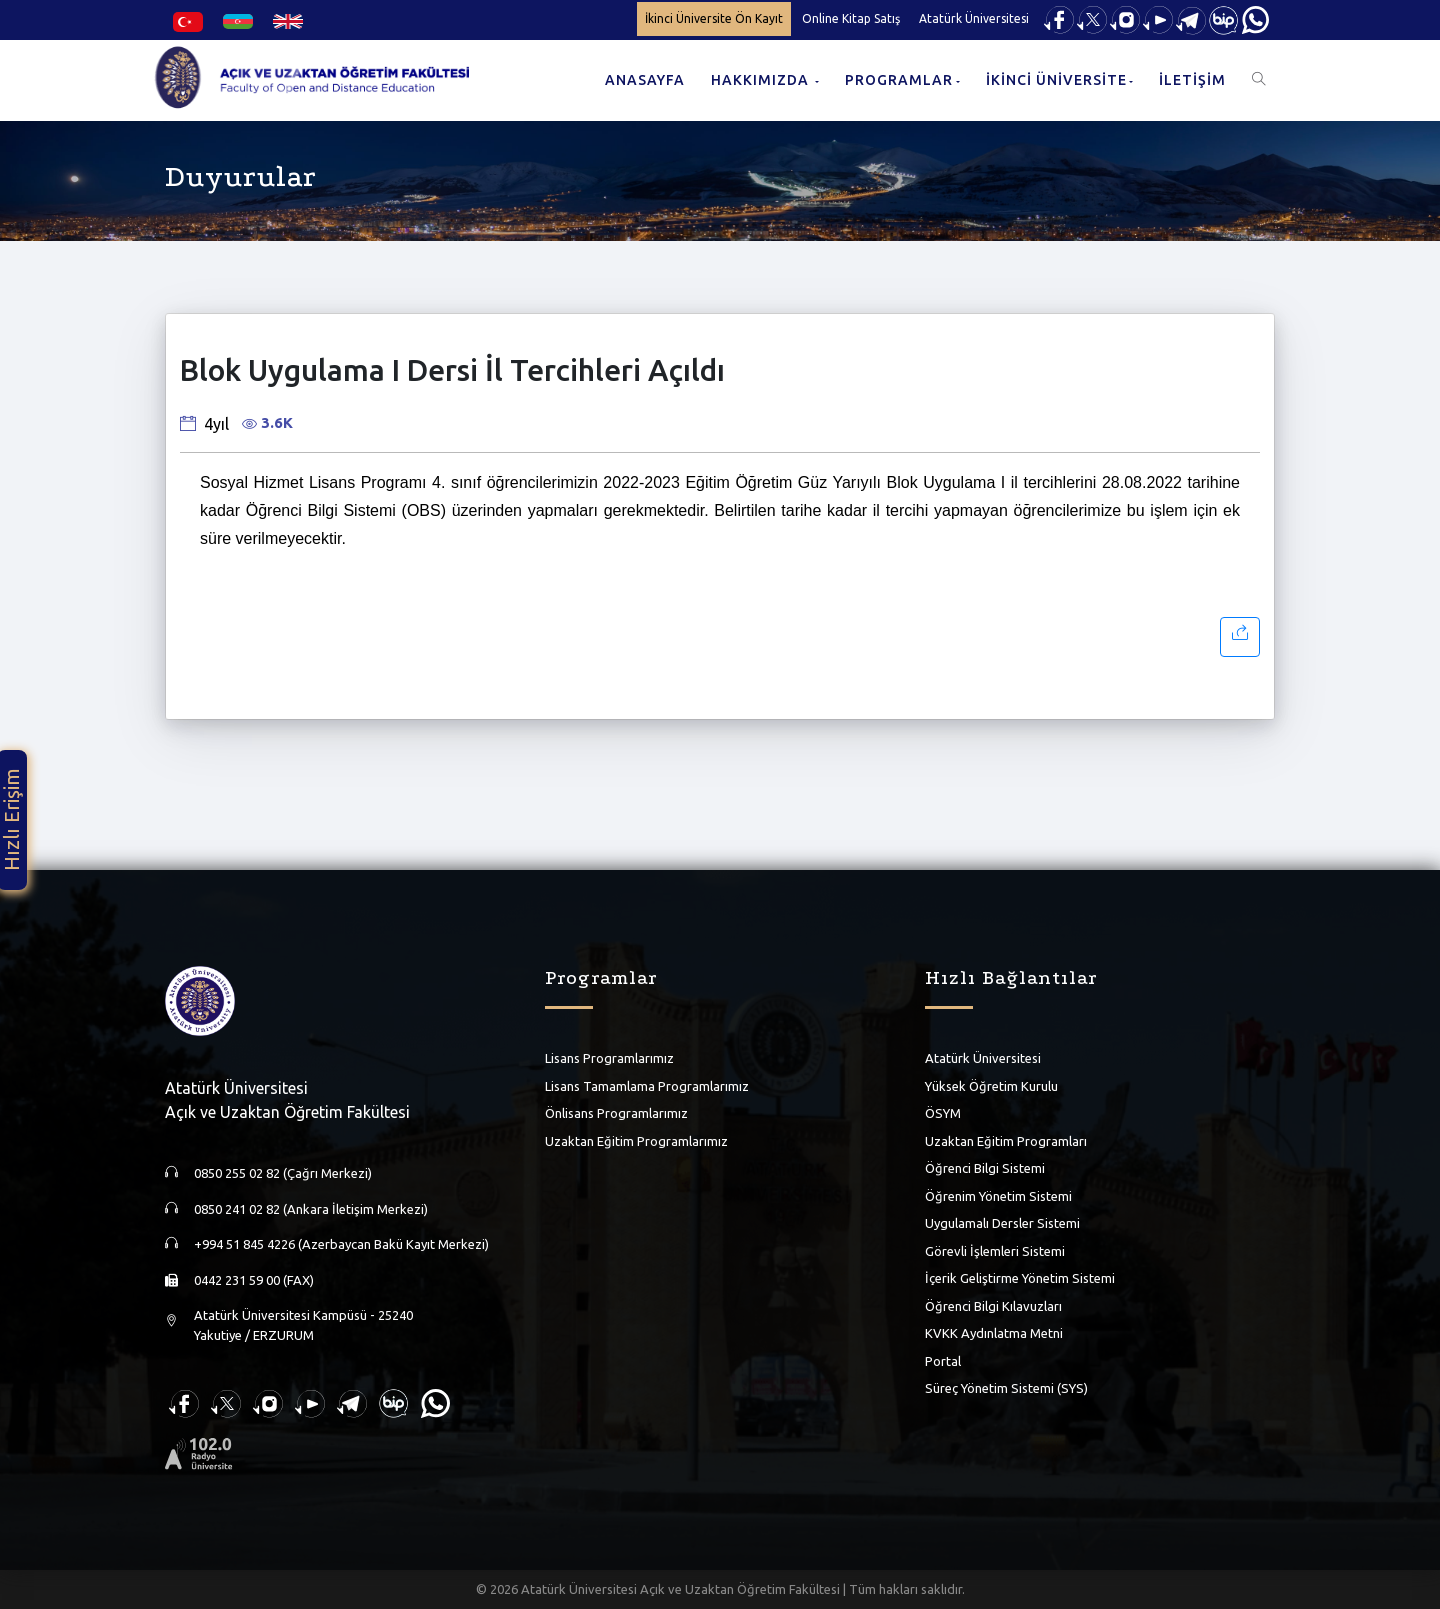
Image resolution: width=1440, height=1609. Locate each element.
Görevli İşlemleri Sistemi (995, 1251)
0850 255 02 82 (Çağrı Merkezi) (283, 1173)
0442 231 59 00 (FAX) (254, 1280)
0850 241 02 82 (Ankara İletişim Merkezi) (311, 1209)
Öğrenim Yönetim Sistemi (998, 1196)
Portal (943, 1361)
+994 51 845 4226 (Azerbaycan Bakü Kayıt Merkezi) (341, 1244)
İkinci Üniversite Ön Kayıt (714, 18)
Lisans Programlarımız (609, 1058)
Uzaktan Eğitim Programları (1006, 1141)
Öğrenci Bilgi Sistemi (985, 1168)
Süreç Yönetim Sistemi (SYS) (1006, 1388)
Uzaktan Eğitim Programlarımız (636, 1141)
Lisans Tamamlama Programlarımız (647, 1086)
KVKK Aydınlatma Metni (994, 1333)
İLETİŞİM (1192, 80)
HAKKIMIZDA (762, 80)
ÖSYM (943, 1113)
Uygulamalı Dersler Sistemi (1002, 1223)
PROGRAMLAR (899, 80)
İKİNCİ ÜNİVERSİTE (1056, 80)
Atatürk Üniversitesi (974, 18)
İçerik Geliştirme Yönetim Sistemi (1020, 1278)
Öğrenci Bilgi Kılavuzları (993, 1306)
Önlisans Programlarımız (616, 1113)
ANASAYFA (645, 80)
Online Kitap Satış (851, 18)
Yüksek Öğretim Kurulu (991, 1086)
